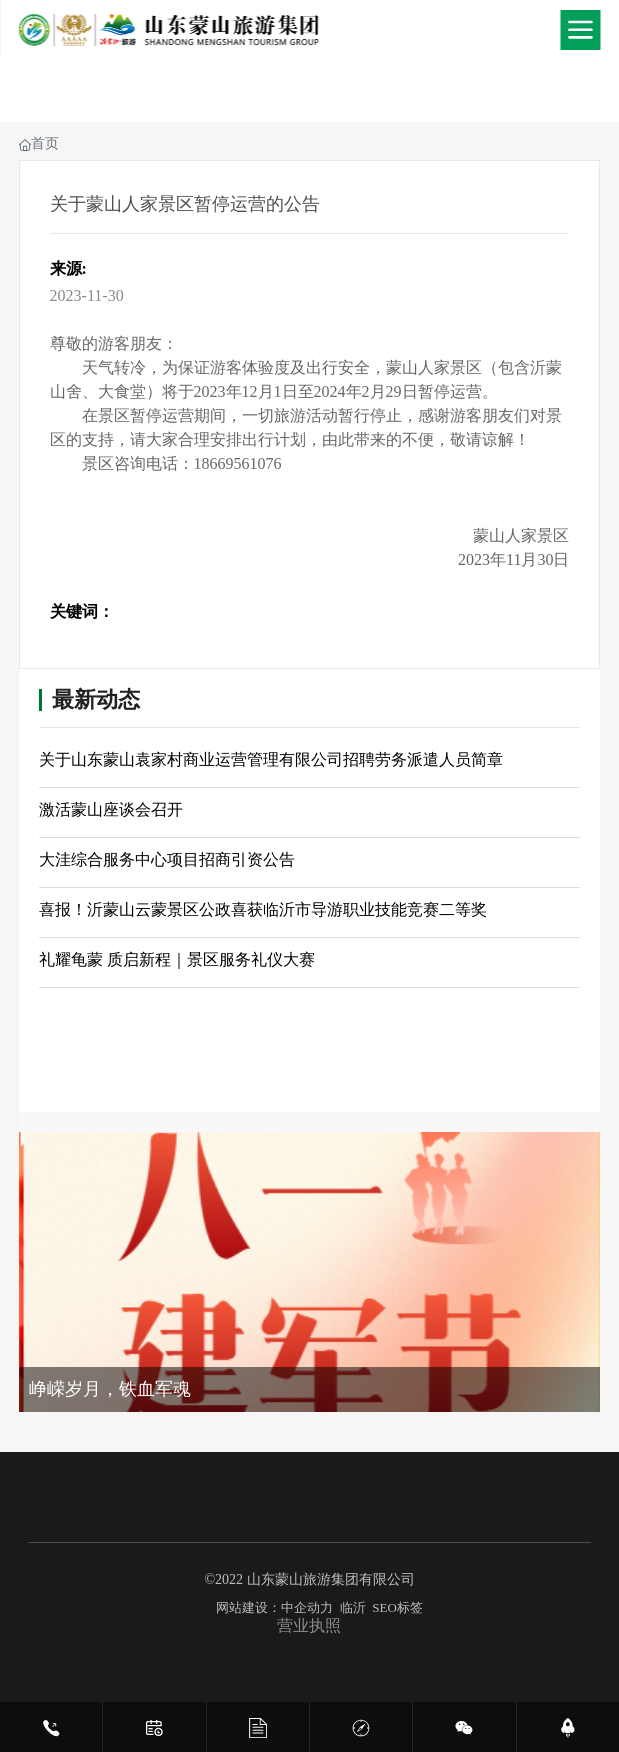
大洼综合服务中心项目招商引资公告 (167, 859)
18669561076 (238, 463)
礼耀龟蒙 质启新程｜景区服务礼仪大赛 (177, 959)
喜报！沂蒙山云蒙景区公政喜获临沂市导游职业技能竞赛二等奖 (263, 909)
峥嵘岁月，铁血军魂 (110, 1389)
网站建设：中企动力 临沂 (291, 1607)
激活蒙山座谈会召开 (111, 809)
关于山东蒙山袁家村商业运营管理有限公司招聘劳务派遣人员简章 (271, 759)
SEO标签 (397, 1607)
